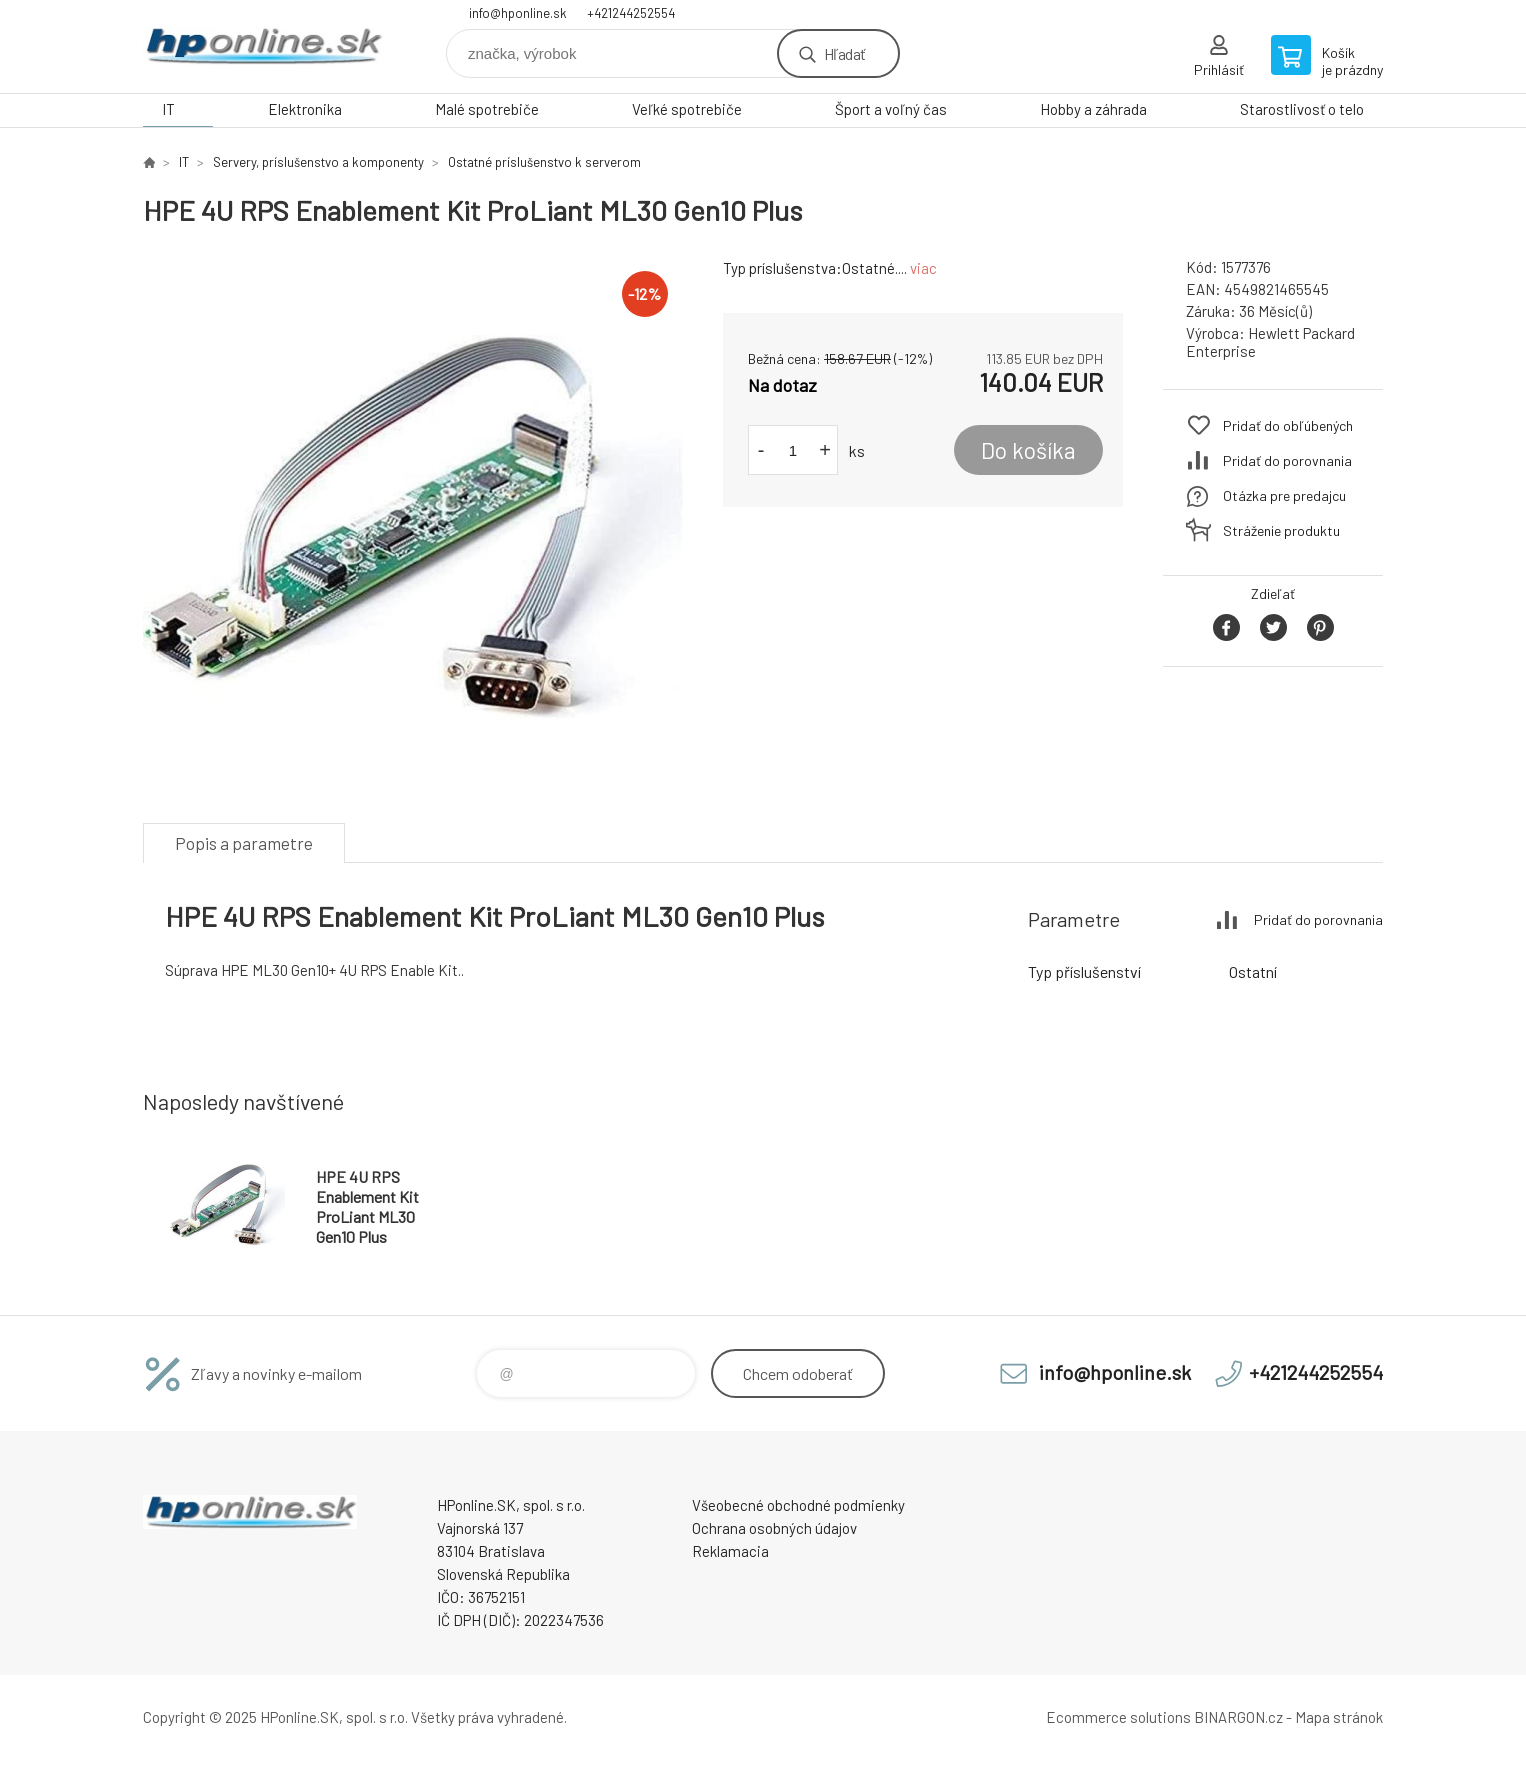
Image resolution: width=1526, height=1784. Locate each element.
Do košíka (1028, 450)
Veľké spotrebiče (687, 109)
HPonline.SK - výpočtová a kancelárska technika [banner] (263, 46)
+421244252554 (631, 13)
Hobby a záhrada (1093, 109)
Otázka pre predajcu (1284, 495)
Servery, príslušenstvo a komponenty (318, 162)
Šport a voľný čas (891, 109)
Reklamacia (730, 1551)
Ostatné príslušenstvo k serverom (544, 162)
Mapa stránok (1339, 1717)
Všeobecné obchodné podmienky (798, 1505)
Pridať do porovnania (1287, 460)
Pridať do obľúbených (1288, 425)
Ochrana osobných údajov (774, 1528)
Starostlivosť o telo (1302, 109)
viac (923, 268)
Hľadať (844, 53)
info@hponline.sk (518, 13)
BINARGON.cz (1238, 1717)
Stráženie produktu (1281, 530)
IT (168, 109)
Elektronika (305, 109)
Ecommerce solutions (1118, 1717)
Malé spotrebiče (487, 109)
